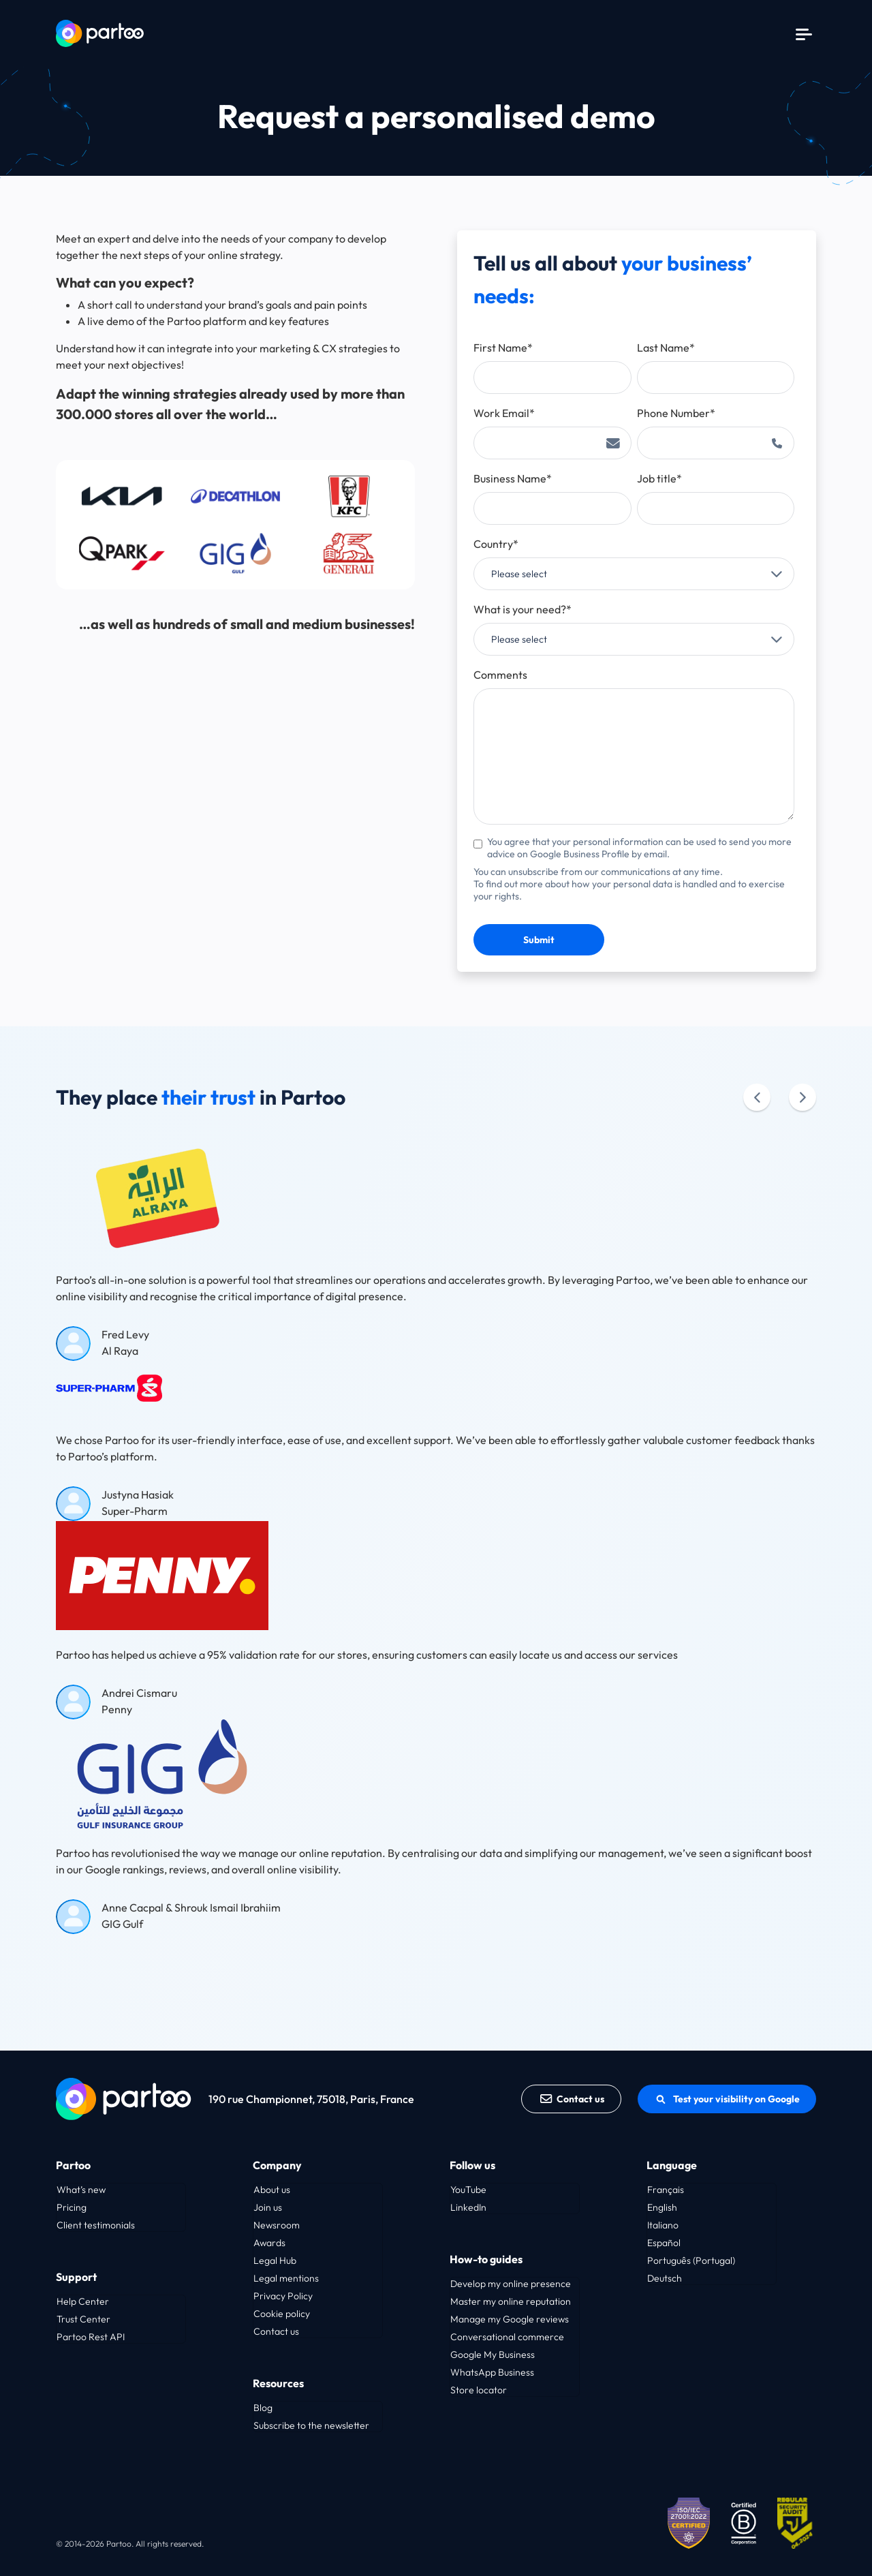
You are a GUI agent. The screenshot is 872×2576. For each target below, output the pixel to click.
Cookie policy (281, 2313)
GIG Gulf (122, 1924)
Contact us (571, 2099)
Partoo (73, 2165)
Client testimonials (96, 2225)
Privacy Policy (283, 2296)
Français (665, 2189)
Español (664, 2243)
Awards (269, 2243)
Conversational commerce (507, 2337)
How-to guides (486, 2259)
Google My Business (492, 2354)
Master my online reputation (510, 2301)
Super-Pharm (135, 1511)
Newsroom (276, 2225)
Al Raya (120, 1351)
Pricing (72, 2207)
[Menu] (804, 33)
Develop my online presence (510, 2284)
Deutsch (664, 2278)
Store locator (478, 2390)
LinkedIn (468, 2207)
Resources (278, 2383)
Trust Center (83, 2319)
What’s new (81, 2189)
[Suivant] (802, 1097)
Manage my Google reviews (509, 2319)
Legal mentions (286, 2278)
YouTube (468, 2189)
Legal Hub (274, 2260)
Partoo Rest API (91, 2337)
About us (271, 2189)
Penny (117, 1709)
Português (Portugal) (691, 2260)
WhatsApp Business (492, 2372)
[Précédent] (756, 1097)
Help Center (83, 2301)
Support (76, 2277)
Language (672, 2165)
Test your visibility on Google (727, 2099)
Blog (262, 2408)
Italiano (663, 2225)
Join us (267, 2207)
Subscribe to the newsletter (311, 2425)
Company (277, 2165)
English (662, 2207)
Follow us (472, 2165)
